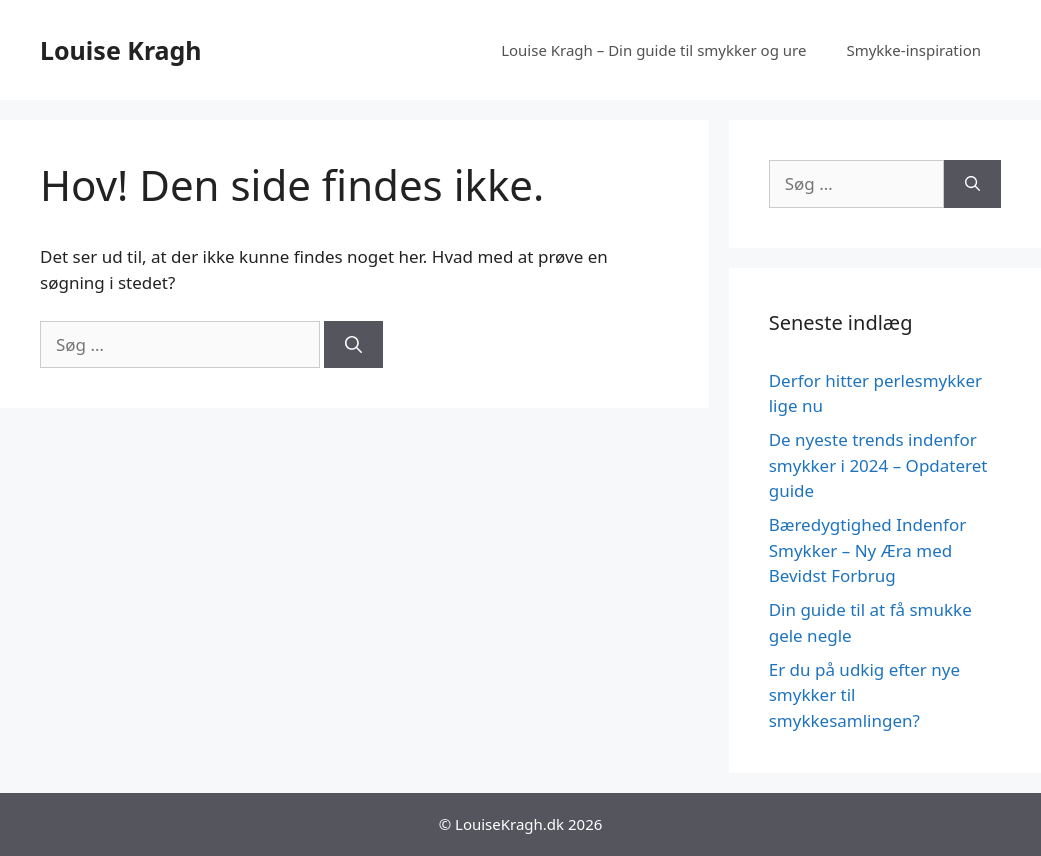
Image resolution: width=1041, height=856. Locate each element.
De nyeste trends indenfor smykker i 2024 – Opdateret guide (878, 465)
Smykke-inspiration (913, 50)
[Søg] (353, 345)
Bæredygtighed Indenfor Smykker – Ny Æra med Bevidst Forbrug (868, 550)
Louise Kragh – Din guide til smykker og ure (653, 50)
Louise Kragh (121, 50)
